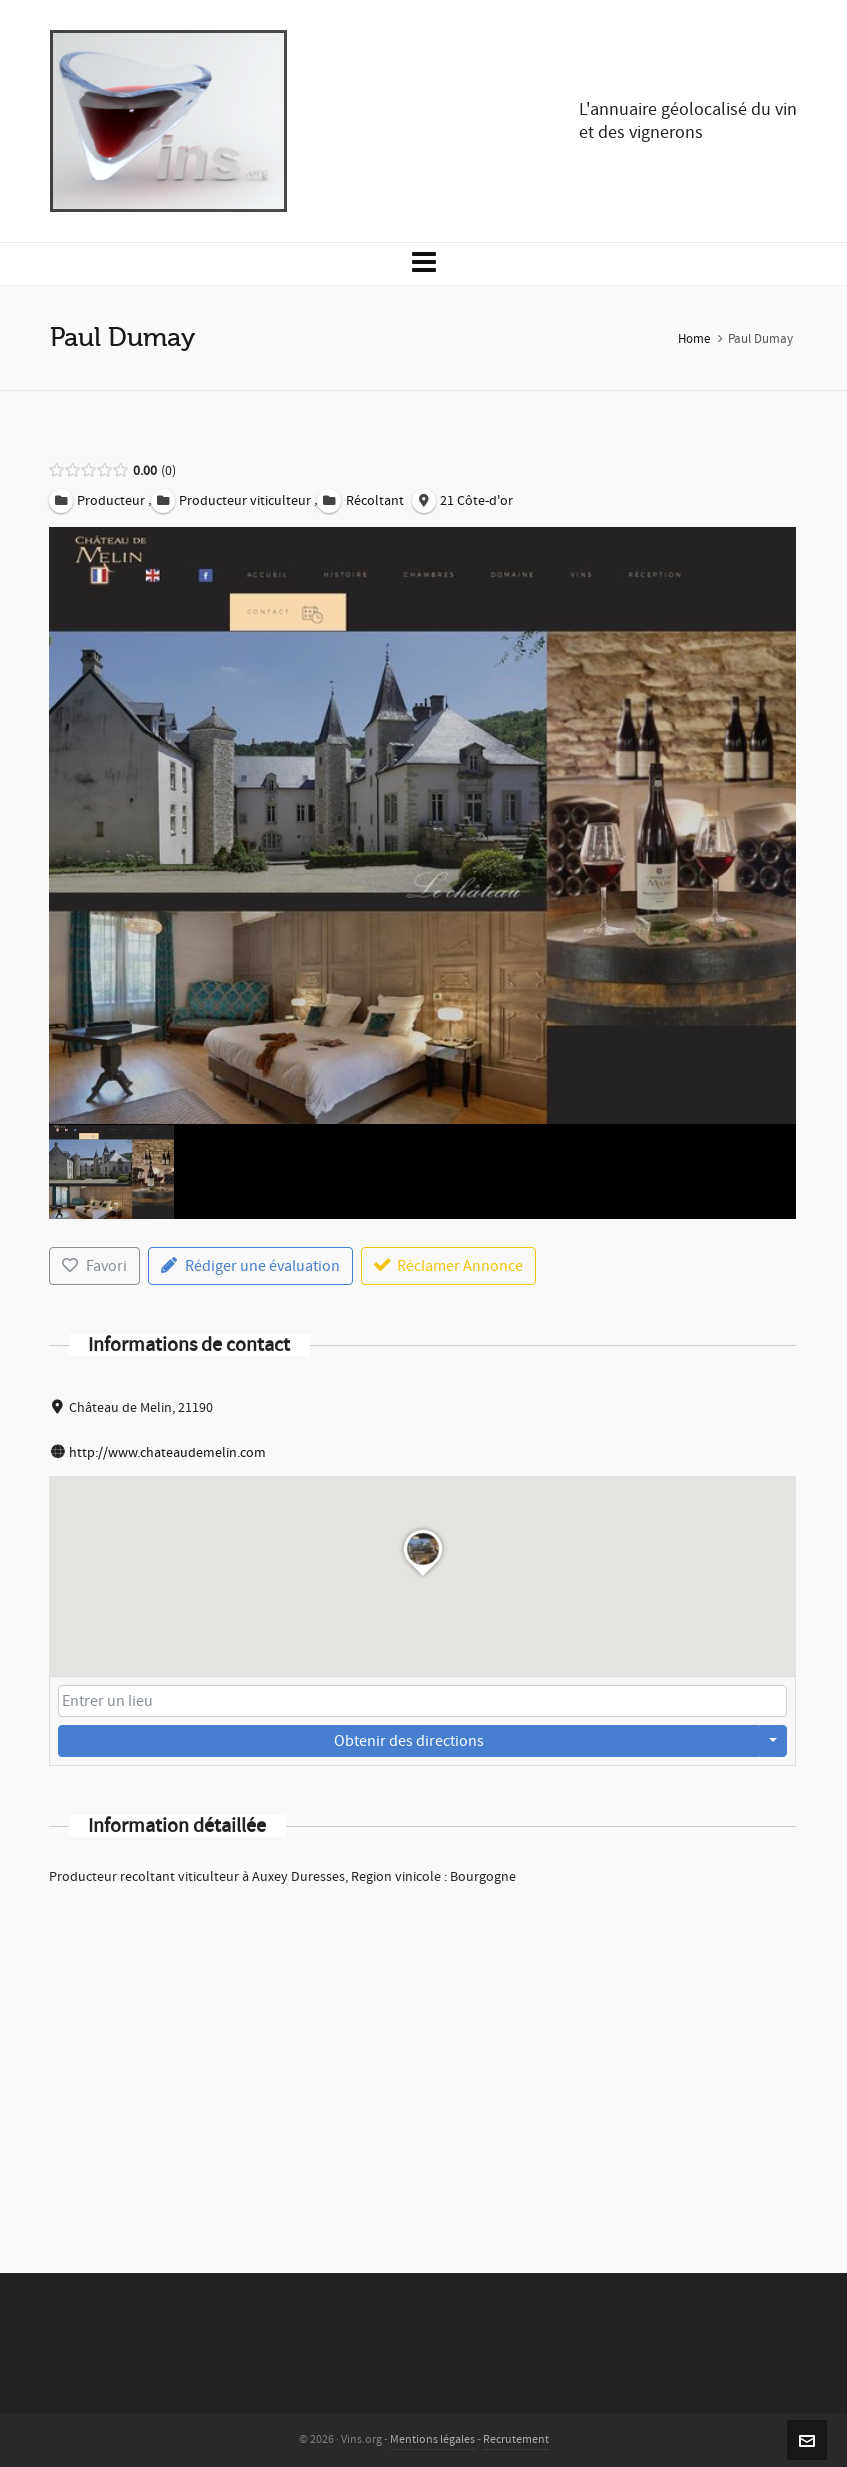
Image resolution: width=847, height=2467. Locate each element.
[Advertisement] (422, 2053)
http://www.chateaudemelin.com (167, 1453)
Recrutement (516, 2439)
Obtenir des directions (409, 1741)
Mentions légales (432, 2439)
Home (694, 339)
